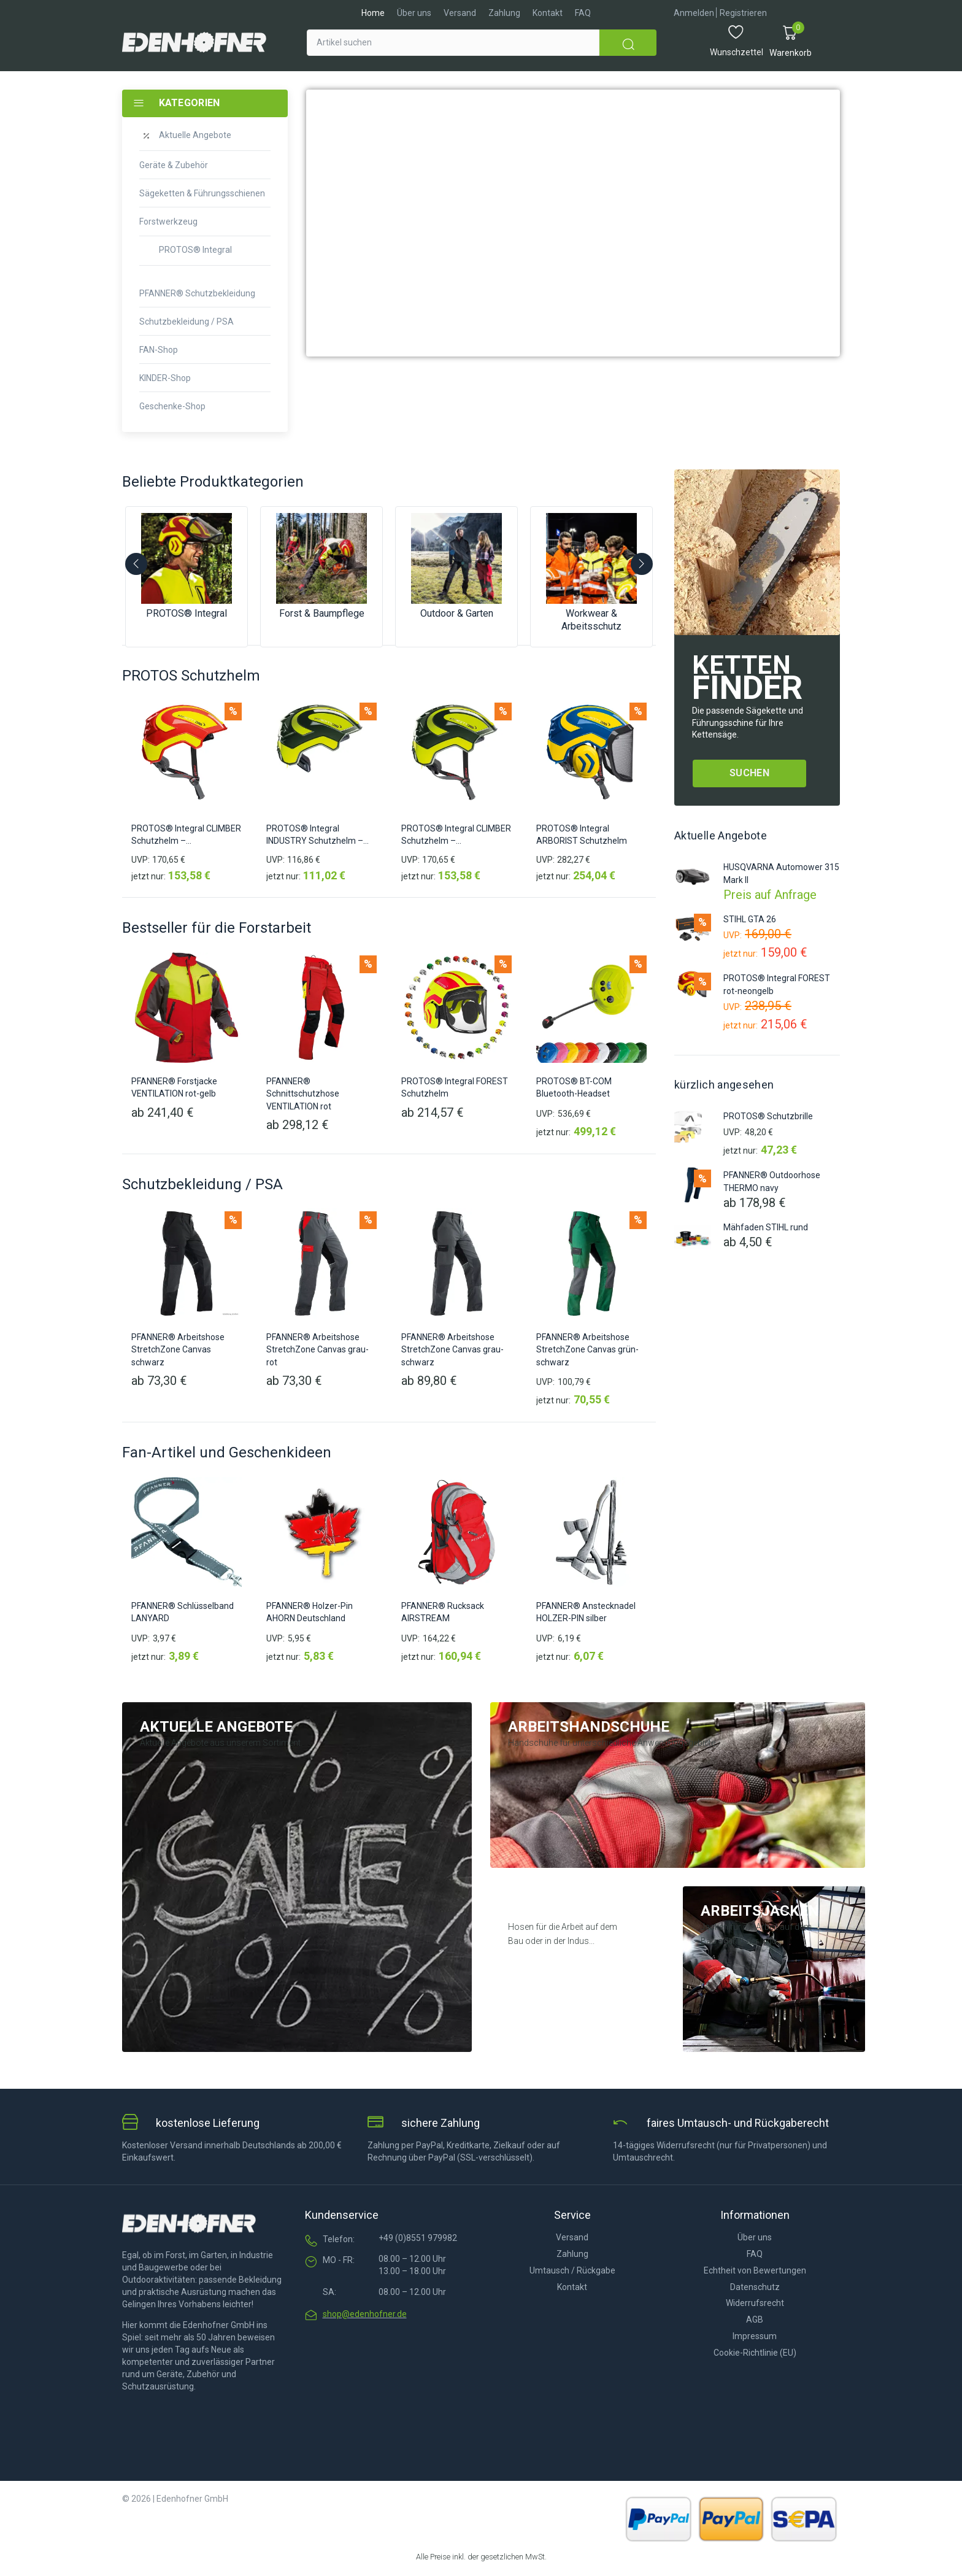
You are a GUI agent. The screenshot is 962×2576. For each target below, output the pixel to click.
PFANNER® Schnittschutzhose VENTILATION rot (302, 1093)
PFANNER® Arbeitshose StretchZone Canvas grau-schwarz (452, 1349)
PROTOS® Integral (186, 613)
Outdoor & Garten (456, 613)
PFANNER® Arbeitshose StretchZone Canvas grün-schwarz (587, 1349)
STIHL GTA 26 (749, 919)
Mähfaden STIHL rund (765, 1227)
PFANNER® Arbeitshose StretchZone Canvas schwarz (178, 1349)
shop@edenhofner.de (365, 2314)
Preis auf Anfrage (770, 891)
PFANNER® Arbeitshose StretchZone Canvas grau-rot (317, 1349)
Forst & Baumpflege (321, 613)
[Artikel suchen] (453, 42)
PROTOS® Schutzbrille (768, 1116)
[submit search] (627, 42)
